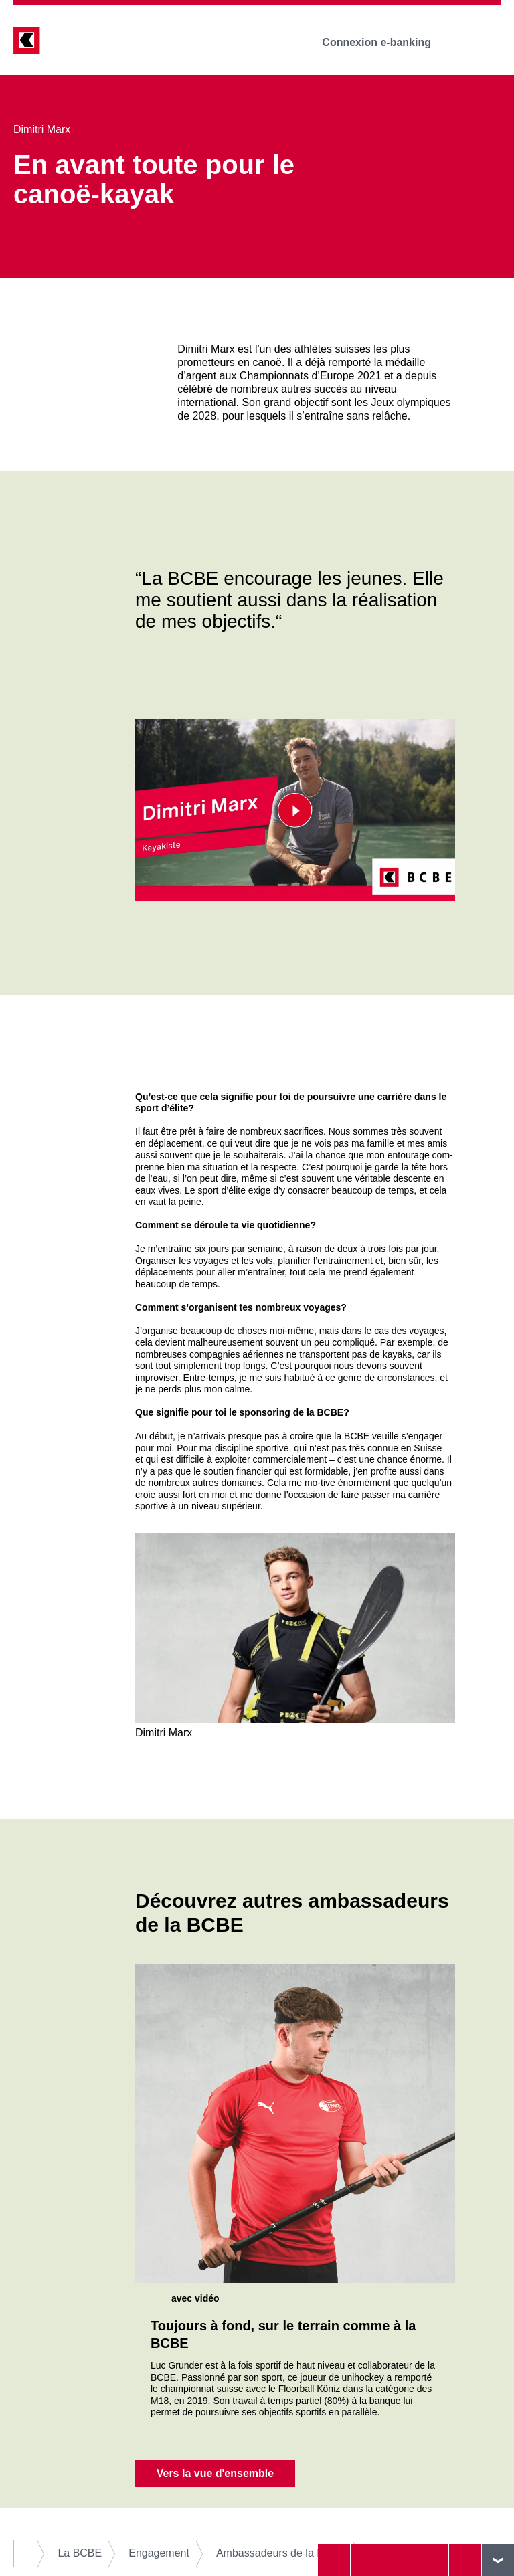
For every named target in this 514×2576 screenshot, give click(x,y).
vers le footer (498, 2560)
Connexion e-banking (386, 42)
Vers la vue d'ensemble (215, 2473)
